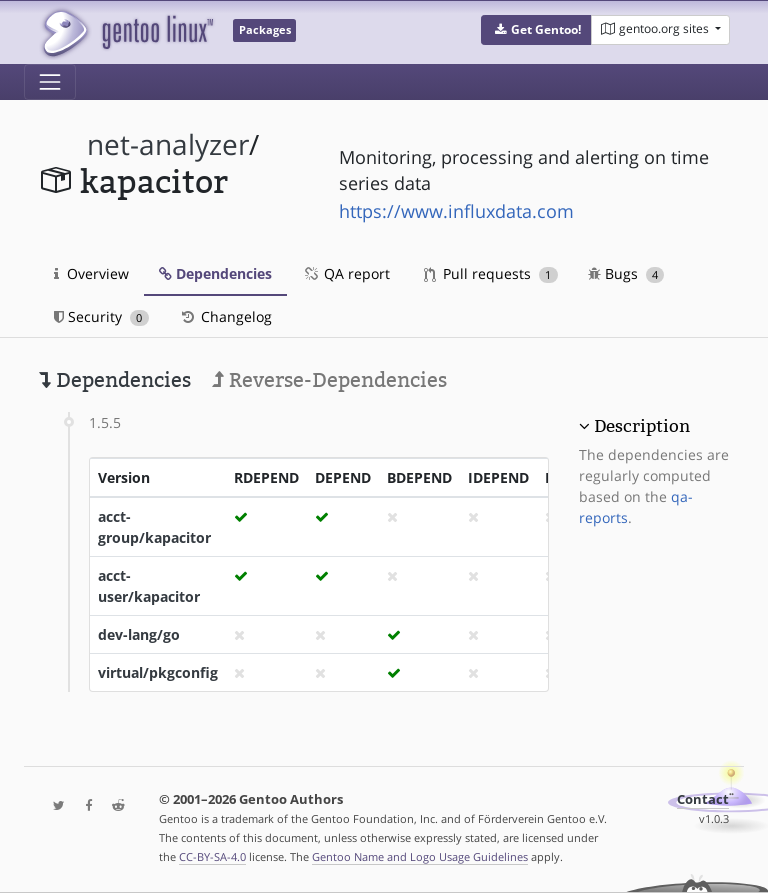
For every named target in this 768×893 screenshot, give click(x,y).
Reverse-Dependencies (329, 380)
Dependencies (215, 273)
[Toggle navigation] (50, 82)
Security (101, 316)
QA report (346, 273)
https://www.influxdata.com (456, 211)
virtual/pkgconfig (158, 672)
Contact (703, 799)
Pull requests (491, 273)
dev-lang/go (139, 634)
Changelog (225, 316)
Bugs (626, 273)
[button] (536, 30)
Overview (91, 273)
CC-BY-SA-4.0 (212, 856)
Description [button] (642, 426)
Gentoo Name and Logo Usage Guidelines (420, 856)
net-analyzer (168, 144)
